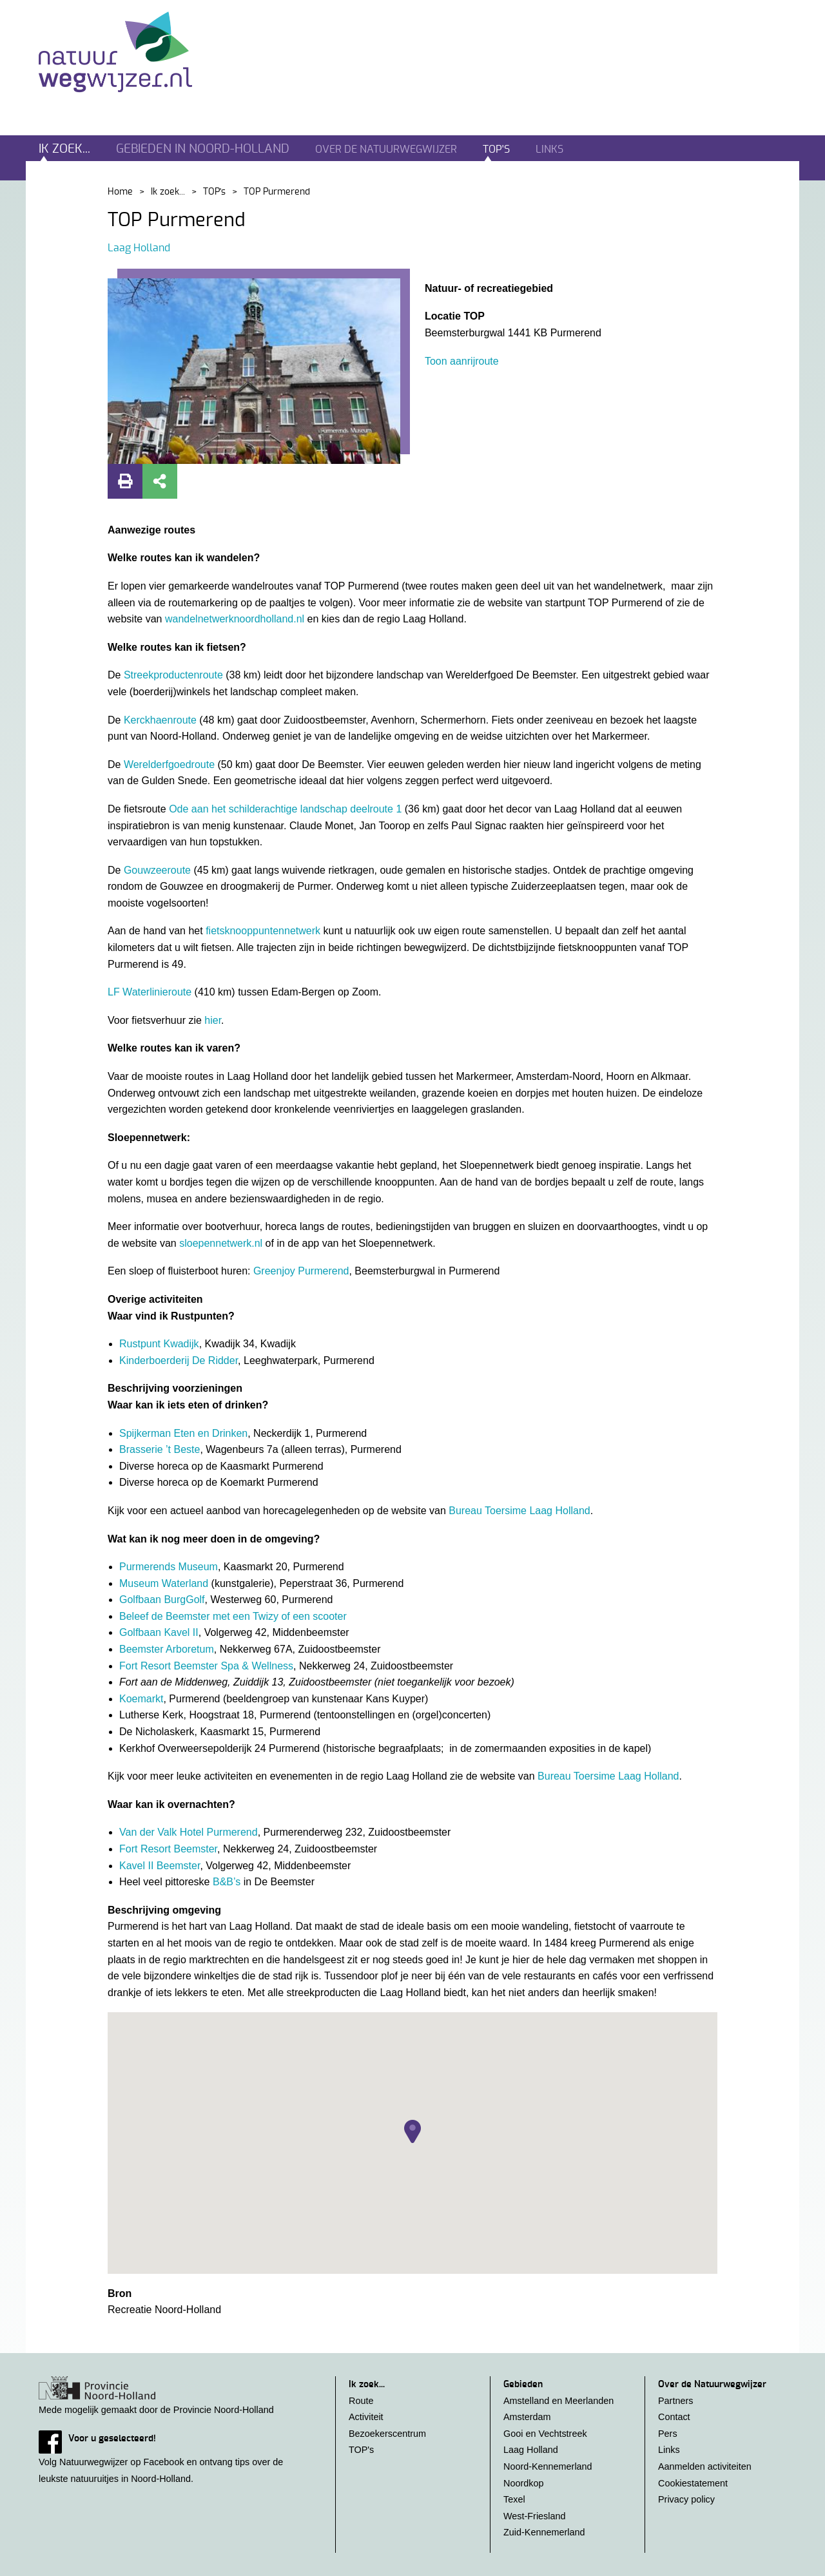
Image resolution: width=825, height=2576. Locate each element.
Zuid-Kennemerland (544, 2532)
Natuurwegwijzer (127, 52)
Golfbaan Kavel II (159, 1632)
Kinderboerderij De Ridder (178, 1360)
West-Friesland (534, 2516)
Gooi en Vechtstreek (545, 2433)
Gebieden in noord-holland (202, 149)
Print (125, 481)
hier (212, 1020)
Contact (674, 2417)
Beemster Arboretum (166, 1649)
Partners (675, 2401)
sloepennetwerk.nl (222, 1243)
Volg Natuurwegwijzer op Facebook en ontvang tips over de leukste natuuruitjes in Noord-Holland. (174, 2457)
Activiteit (366, 2417)
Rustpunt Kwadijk (159, 1343)
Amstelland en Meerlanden (558, 2401)
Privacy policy (686, 2499)
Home (120, 192)
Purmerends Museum (168, 1566)
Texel (514, 2499)
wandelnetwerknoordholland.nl (234, 618)
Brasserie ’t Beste (159, 1449)
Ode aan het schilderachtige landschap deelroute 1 (285, 808)
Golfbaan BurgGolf (162, 1599)
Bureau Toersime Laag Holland (519, 1510)
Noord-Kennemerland (547, 2466)
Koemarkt (141, 1698)
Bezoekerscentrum (387, 2433)
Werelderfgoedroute (169, 764)
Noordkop (523, 2483)
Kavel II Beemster (159, 1865)
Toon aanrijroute (462, 361)
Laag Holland (139, 248)
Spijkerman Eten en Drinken (183, 1433)
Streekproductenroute (173, 674)
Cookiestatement (693, 2483)
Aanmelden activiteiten (705, 2466)
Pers (667, 2433)
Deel (159, 481)
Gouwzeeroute (157, 870)
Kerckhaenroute (160, 720)
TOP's (496, 149)
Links (549, 149)
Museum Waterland (165, 1583)
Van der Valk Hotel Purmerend (188, 1832)
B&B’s (226, 1881)
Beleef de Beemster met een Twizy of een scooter (233, 1616)
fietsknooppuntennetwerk (263, 930)
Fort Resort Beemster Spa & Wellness (206, 1665)
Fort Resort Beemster (168, 1848)
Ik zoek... (64, 149)
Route (361, 2401)
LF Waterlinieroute (149, 991)
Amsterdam (527, 2417)
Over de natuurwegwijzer (386, 149)
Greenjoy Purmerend (301, 1270)
